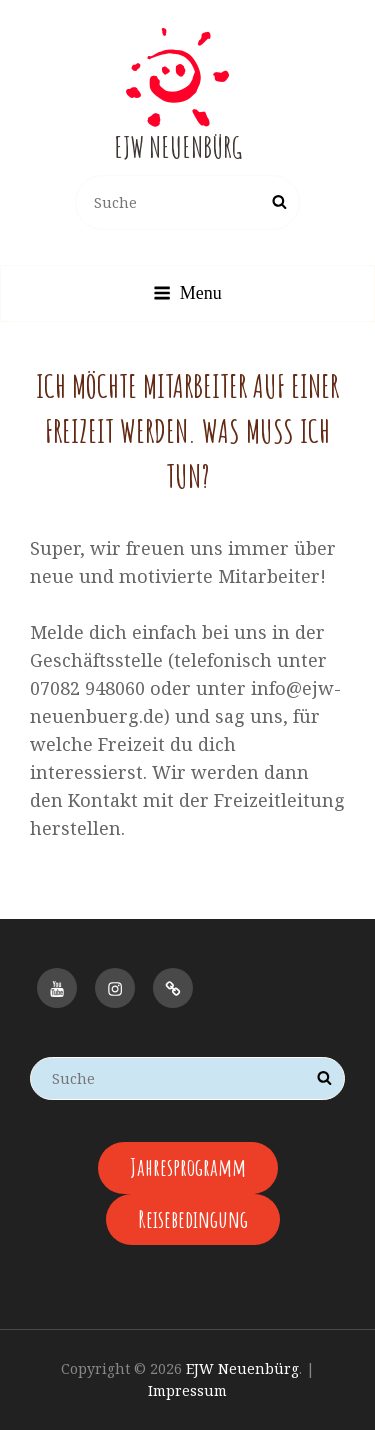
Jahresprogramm (188, 1167)
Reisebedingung (193, 1219)
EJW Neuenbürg (178, 147)
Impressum (187, 1390)
